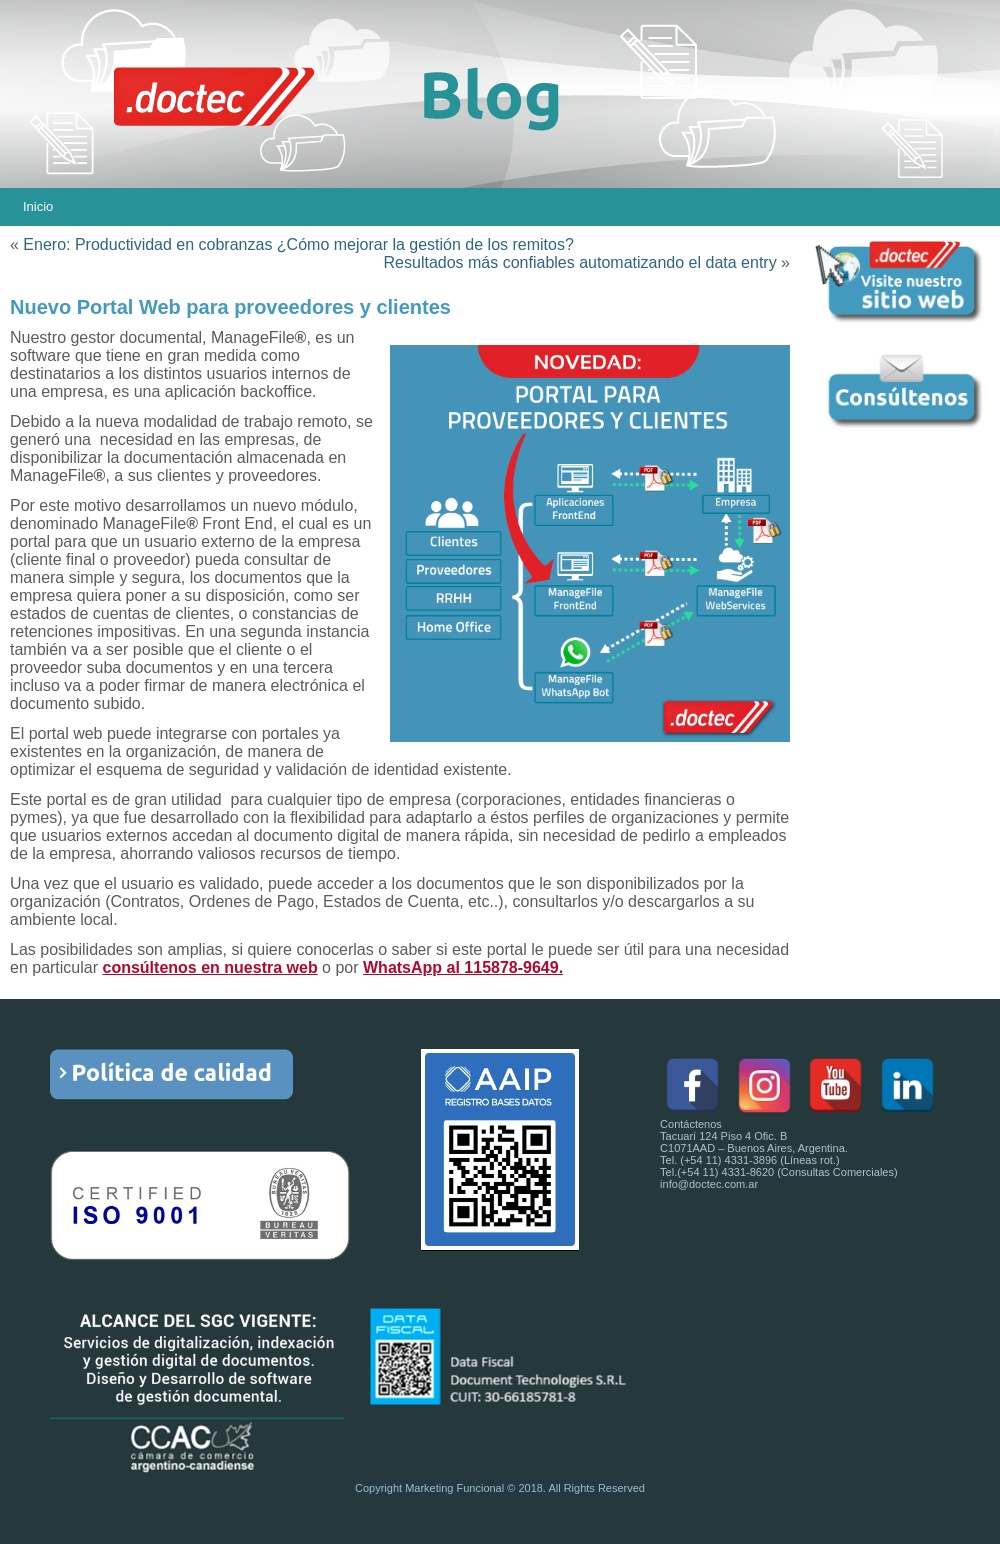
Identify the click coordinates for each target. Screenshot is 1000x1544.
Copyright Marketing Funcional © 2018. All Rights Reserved (500, 1488)
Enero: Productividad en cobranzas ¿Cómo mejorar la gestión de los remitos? (298, 244)
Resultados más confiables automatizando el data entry (580, 262)
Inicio (38, 206)
